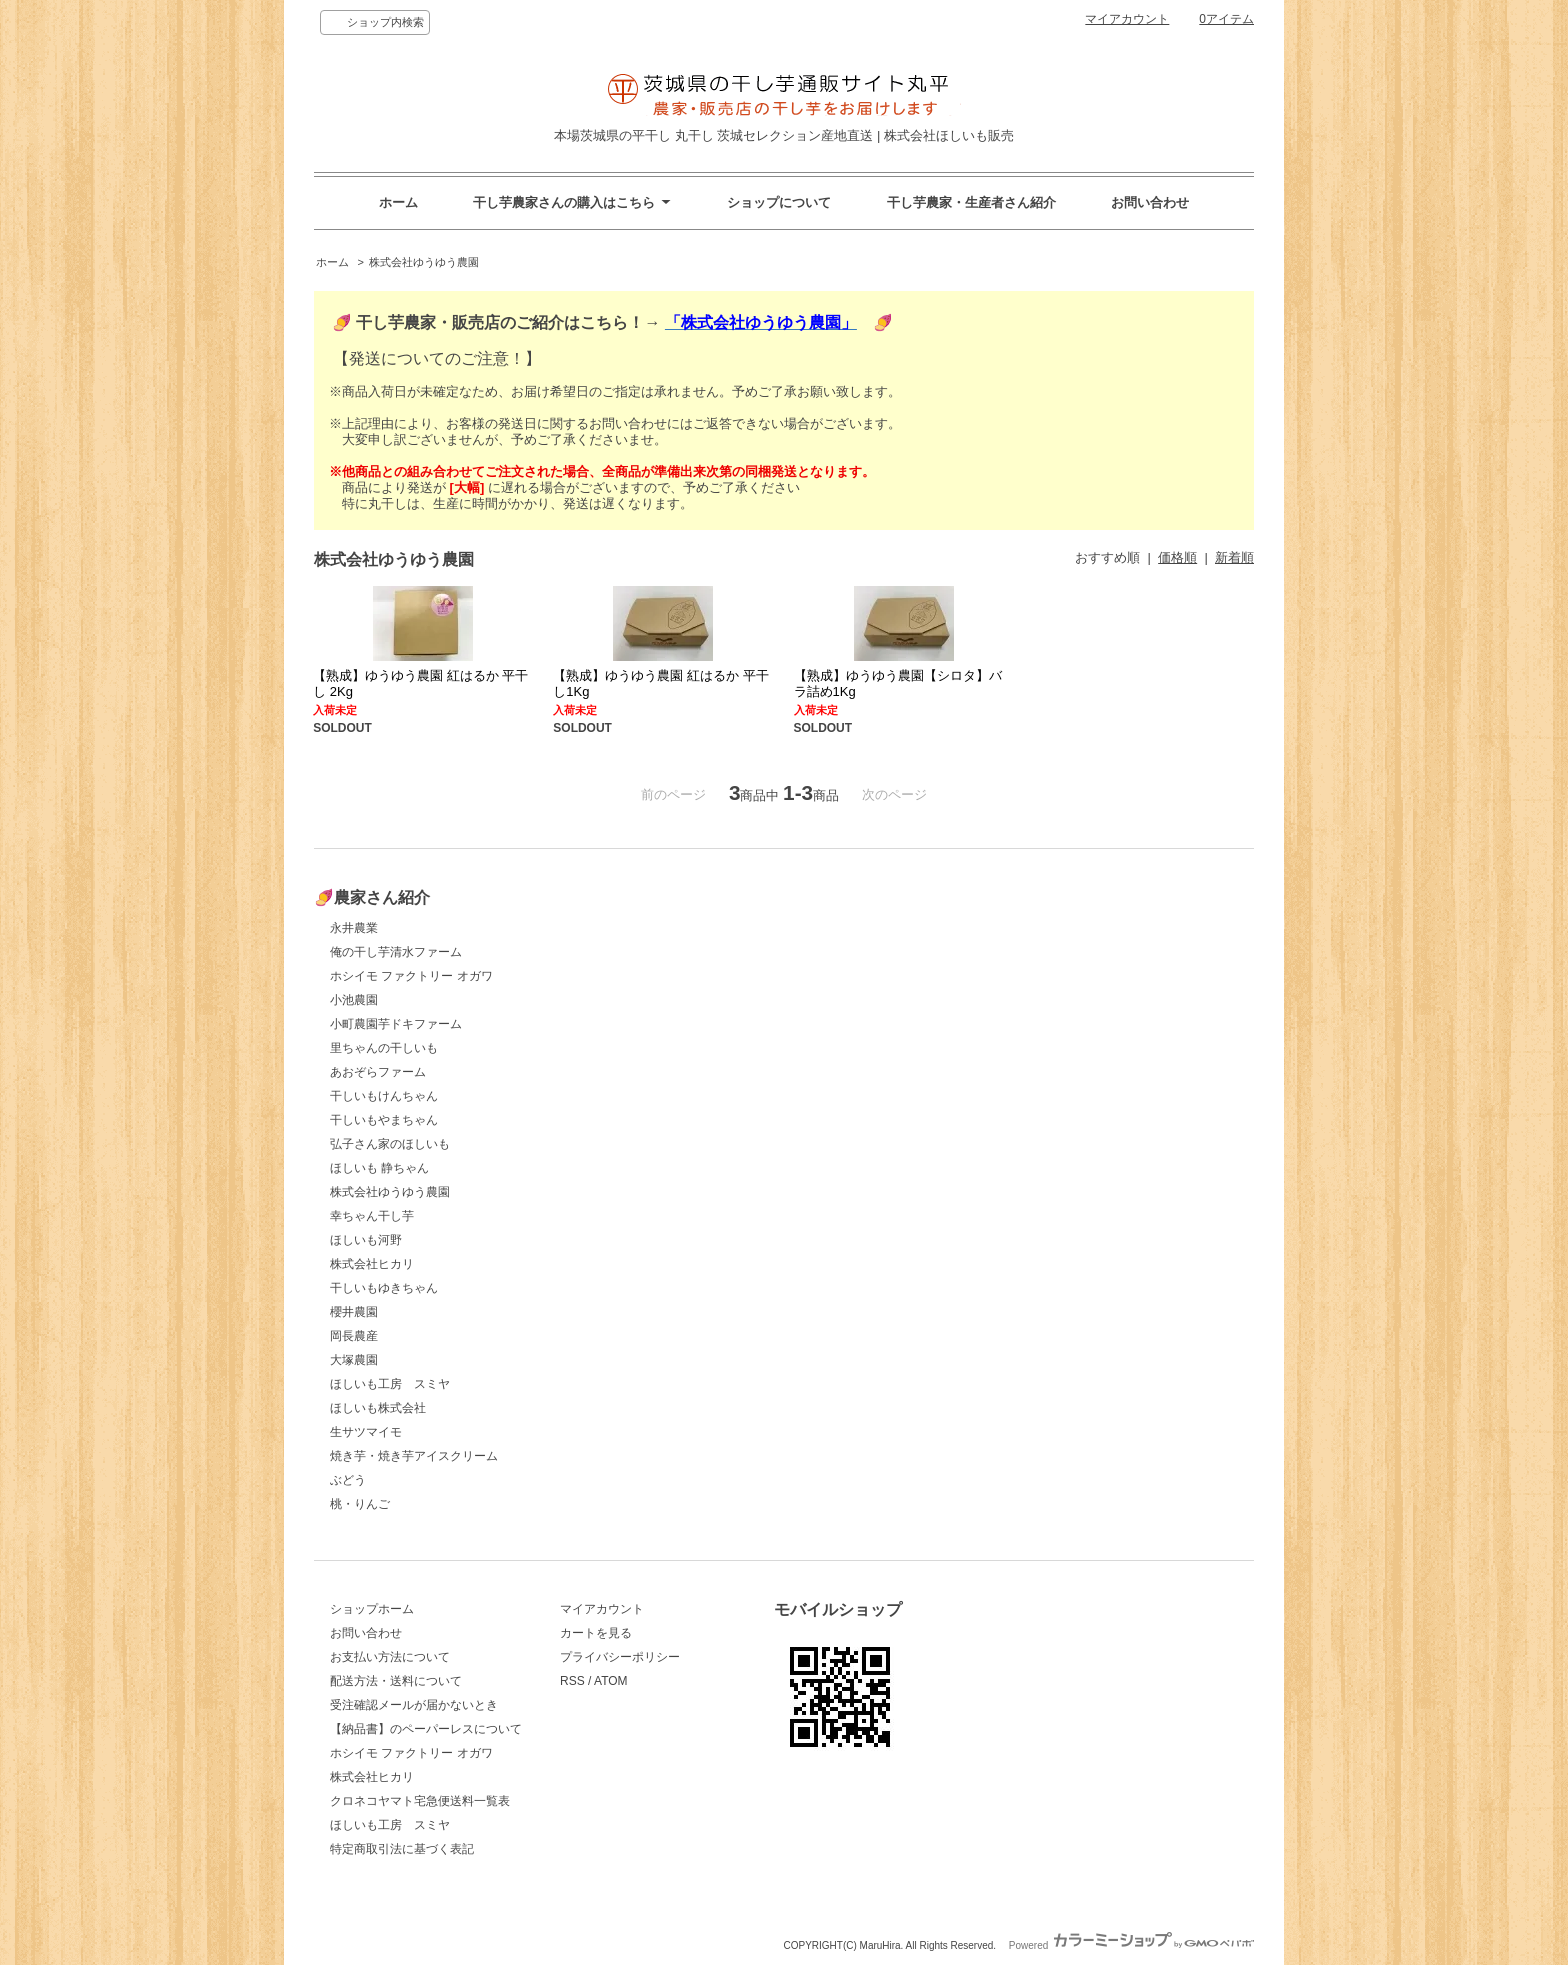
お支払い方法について (390, 1657)
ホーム (398, 202)
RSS (572, 1681)
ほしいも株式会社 (378, 1408)
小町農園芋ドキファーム (396, 1024)
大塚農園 (354, 1360)
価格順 (1177, 557)
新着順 (1234, 557)
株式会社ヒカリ (372, 1264)
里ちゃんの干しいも (384, 1048)
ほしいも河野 (366, 1240)
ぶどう (348, 1480)
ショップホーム (372, 1609)
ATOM (611, 1681)
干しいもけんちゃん (384, 1096)
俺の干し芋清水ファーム (396, 952)
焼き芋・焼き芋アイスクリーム (414, 1456)
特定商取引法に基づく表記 (402, 1849)
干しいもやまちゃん (384, 1120)
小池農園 (354, 1000)
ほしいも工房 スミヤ (390, 1384)
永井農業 (354, 928)
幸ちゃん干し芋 (372, 1216)
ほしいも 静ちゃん (379, 1168)
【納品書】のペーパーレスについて (426, 1729)
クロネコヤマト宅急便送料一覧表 (420, 1801)
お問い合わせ (1150, 202)
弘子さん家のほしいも (390, 1144)
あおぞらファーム (378, 1072)
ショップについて (779, 202)
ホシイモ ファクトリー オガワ (411, 976)
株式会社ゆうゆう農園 (424, 262)
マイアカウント (1127, 19)
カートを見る (596, 1633)
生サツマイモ (366, 1432)
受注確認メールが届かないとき (414, 1705)
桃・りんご (360, 1504)
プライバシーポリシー (620, 1657)
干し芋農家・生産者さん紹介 (971, 202)
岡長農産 (354, 1336)
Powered (1131, 1945)
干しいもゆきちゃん (384, 1288)
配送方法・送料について (396, 1681)
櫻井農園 (354, 1312)
